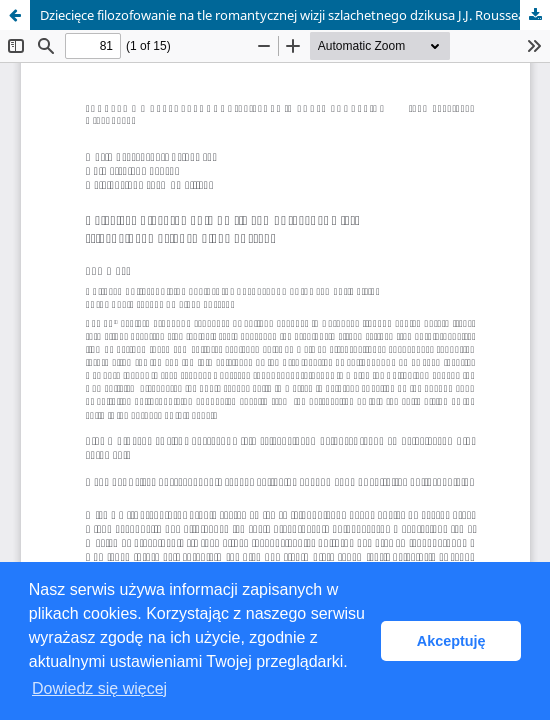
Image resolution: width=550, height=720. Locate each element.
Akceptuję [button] (451, 641)
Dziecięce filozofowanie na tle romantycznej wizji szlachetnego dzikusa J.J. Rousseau (286, 15)
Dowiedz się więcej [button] (99, 688)
